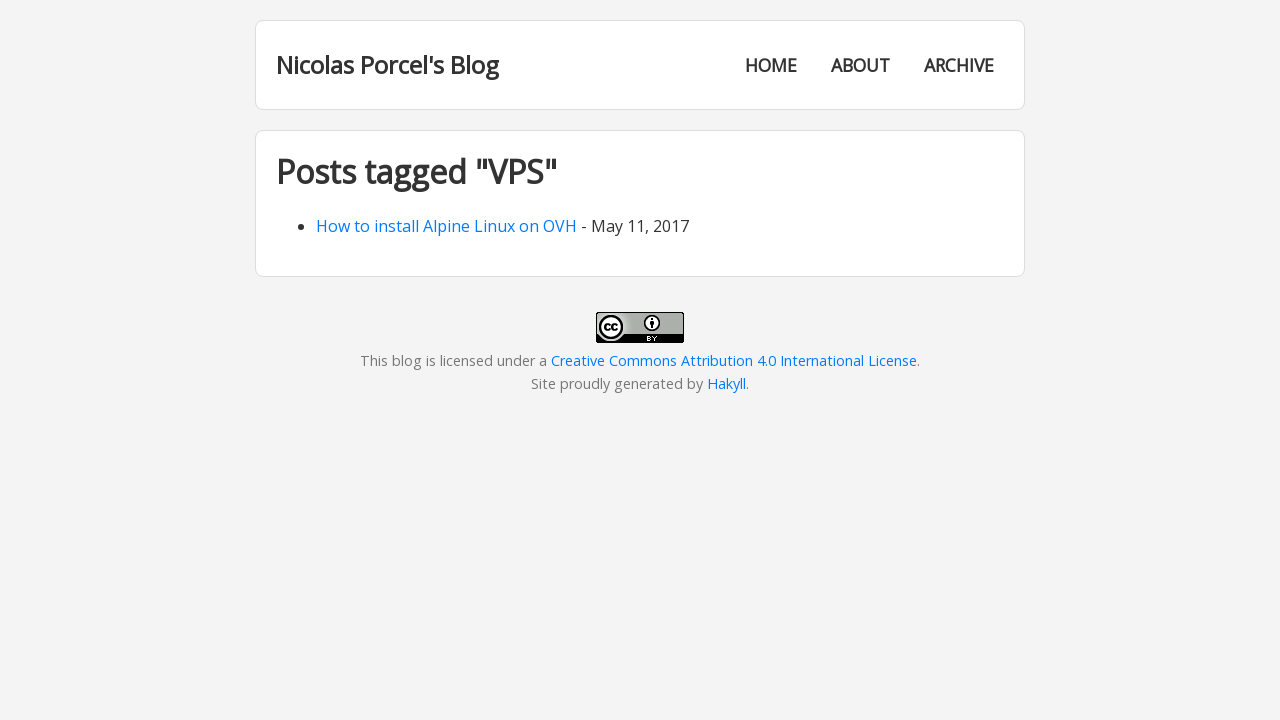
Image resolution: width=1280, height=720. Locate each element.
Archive (959, 65)
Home (771, 65)
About (860, 65)
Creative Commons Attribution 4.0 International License (734, 360)
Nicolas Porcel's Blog (387, 64)
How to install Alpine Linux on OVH (446, 226)
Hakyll (726, 383)
